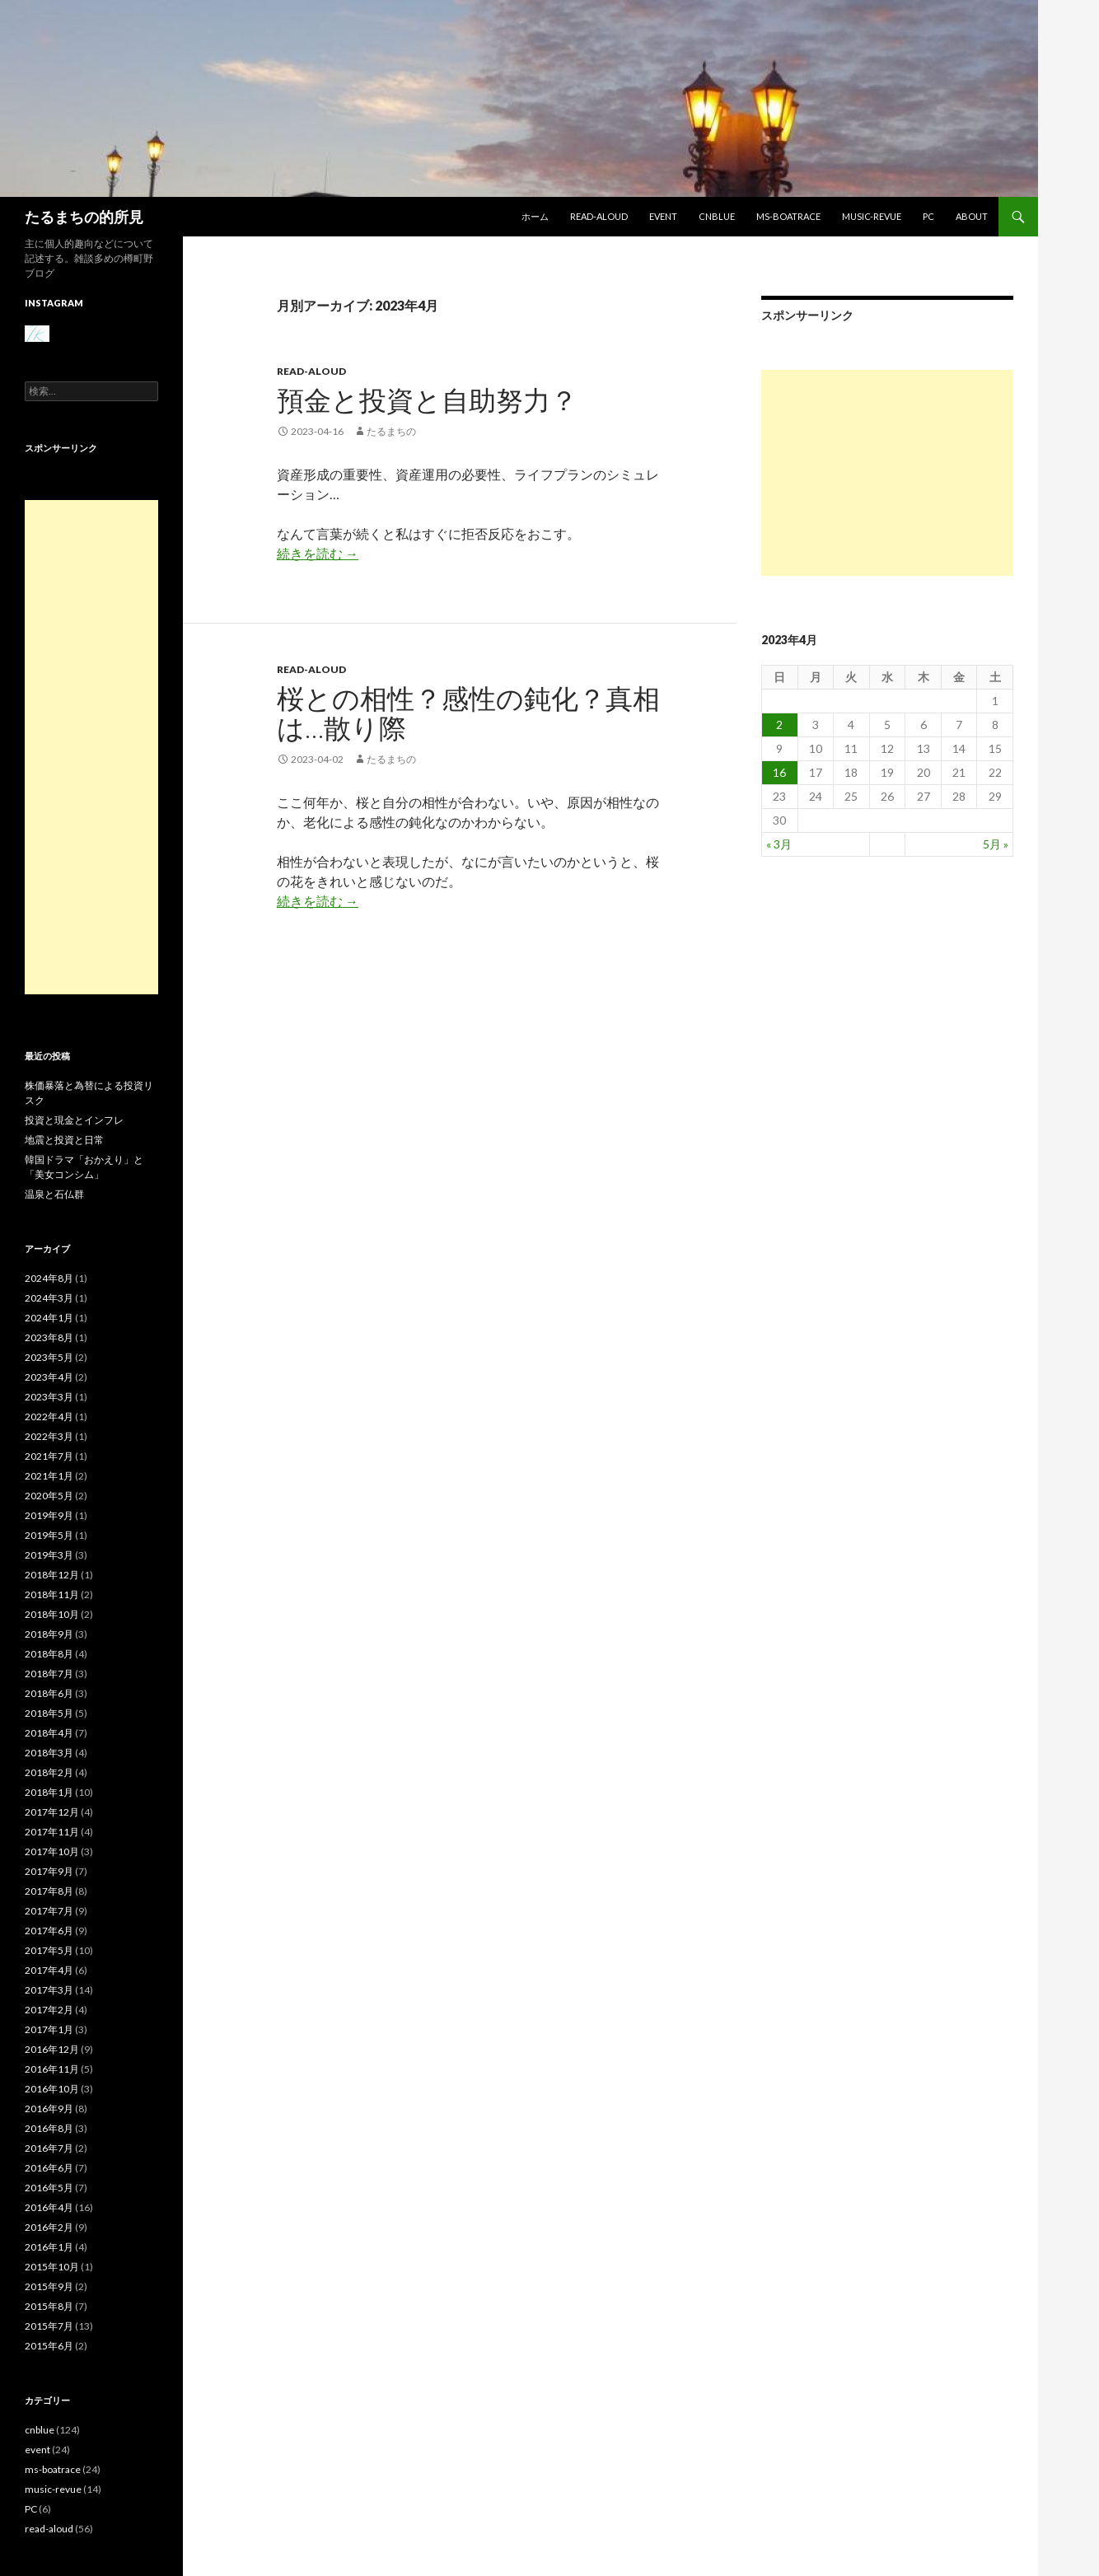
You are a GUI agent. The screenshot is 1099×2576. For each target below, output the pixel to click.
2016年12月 (52, 2049)
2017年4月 (49, 1970)
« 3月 (779, 844)
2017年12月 (52, 1812)
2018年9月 (49, 1634)
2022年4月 (49, 1416)
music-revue (871, 216)
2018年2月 (49, 1772)
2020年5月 (49, 1495)
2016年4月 (49, 2207)
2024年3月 (49, 1298)
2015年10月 (52, 2266)
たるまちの (391, 431)
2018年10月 (52, 1614)
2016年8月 (49, 2128)
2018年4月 (49, 1733)
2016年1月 (49, 2247)
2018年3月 (49, 1752)
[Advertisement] (887, 473)
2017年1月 (49, 2029)
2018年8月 (49, 1654)
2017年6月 (49, 1930)
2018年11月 (52, 1594)
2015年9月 (49, 2286)
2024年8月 (49, 1278)
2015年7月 (49, 2326)
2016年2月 (49, 2227)
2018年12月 (52, 1575)
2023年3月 (49, 1397)
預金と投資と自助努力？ (427, 399)
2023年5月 (49, 1357)
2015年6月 (49, 2346)
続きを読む (317, 553)
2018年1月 (49, 1792)
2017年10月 (52, 1851)
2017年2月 (49, 2009)
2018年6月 (49, 1693)
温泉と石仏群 (54, 1194)
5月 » (995, 844)
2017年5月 (49, 1950)
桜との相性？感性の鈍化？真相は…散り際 (468, 712)
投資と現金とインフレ (74, 1120)
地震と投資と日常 (64, 1140)
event (663, 216)
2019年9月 (49, 1515)
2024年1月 (49, 1317)
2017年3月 (49, 1990)
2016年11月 (52, 2069)
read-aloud (599, 216)
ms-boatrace (788, 216)
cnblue (717, 216)
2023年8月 (49, 1337)
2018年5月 (49, 1713)
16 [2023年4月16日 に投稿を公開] (779, 772)
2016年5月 (49, 2187)
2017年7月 (49, 1911)
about (972, 216)
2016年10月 (52, 2089)
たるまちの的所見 (84, 217)
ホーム (535, 216)
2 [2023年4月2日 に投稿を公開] (779, 725)
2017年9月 (49, 1871)
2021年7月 (49, 1456)
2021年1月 (49, 1476)
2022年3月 (49, 1436)
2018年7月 (49, 1673)
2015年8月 (49, 2306)
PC (928, 216)
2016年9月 (49, 2108)
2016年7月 (49, 2148)
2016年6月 (49, 2168)
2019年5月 (49, 1535)
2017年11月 (52, 1832)
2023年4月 (49, 1377)
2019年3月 (49, 1555)
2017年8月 (49, 1891)
